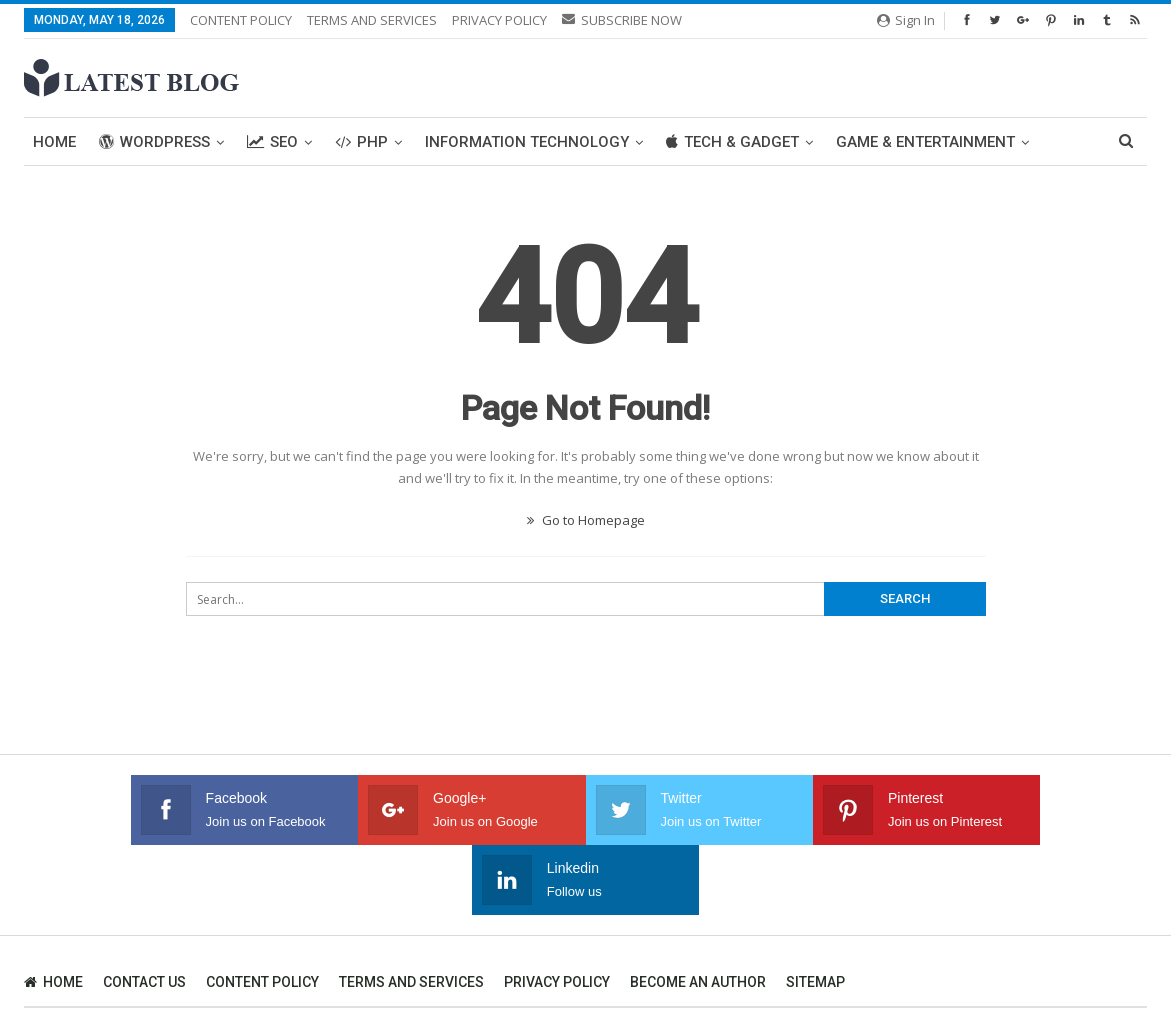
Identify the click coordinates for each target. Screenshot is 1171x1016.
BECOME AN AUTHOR (698, 912)
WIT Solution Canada (1088, 956)
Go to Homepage (586, 520)
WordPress (154, 142)
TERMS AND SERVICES (372, 20)
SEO (272, 142)
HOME (53, 912)
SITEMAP (815, 912)
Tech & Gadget (732, 142)
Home (54, 142)
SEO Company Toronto (945, 956)
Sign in (906, 20)
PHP (361, 142)
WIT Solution (349, 974)
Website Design (68, 974)
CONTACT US (144, 912)
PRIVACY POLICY (499, 20)
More (857, 142)
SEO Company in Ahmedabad (210, 974)
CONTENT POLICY (241, 20)
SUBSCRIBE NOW (622, 20)
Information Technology (527, 142)
